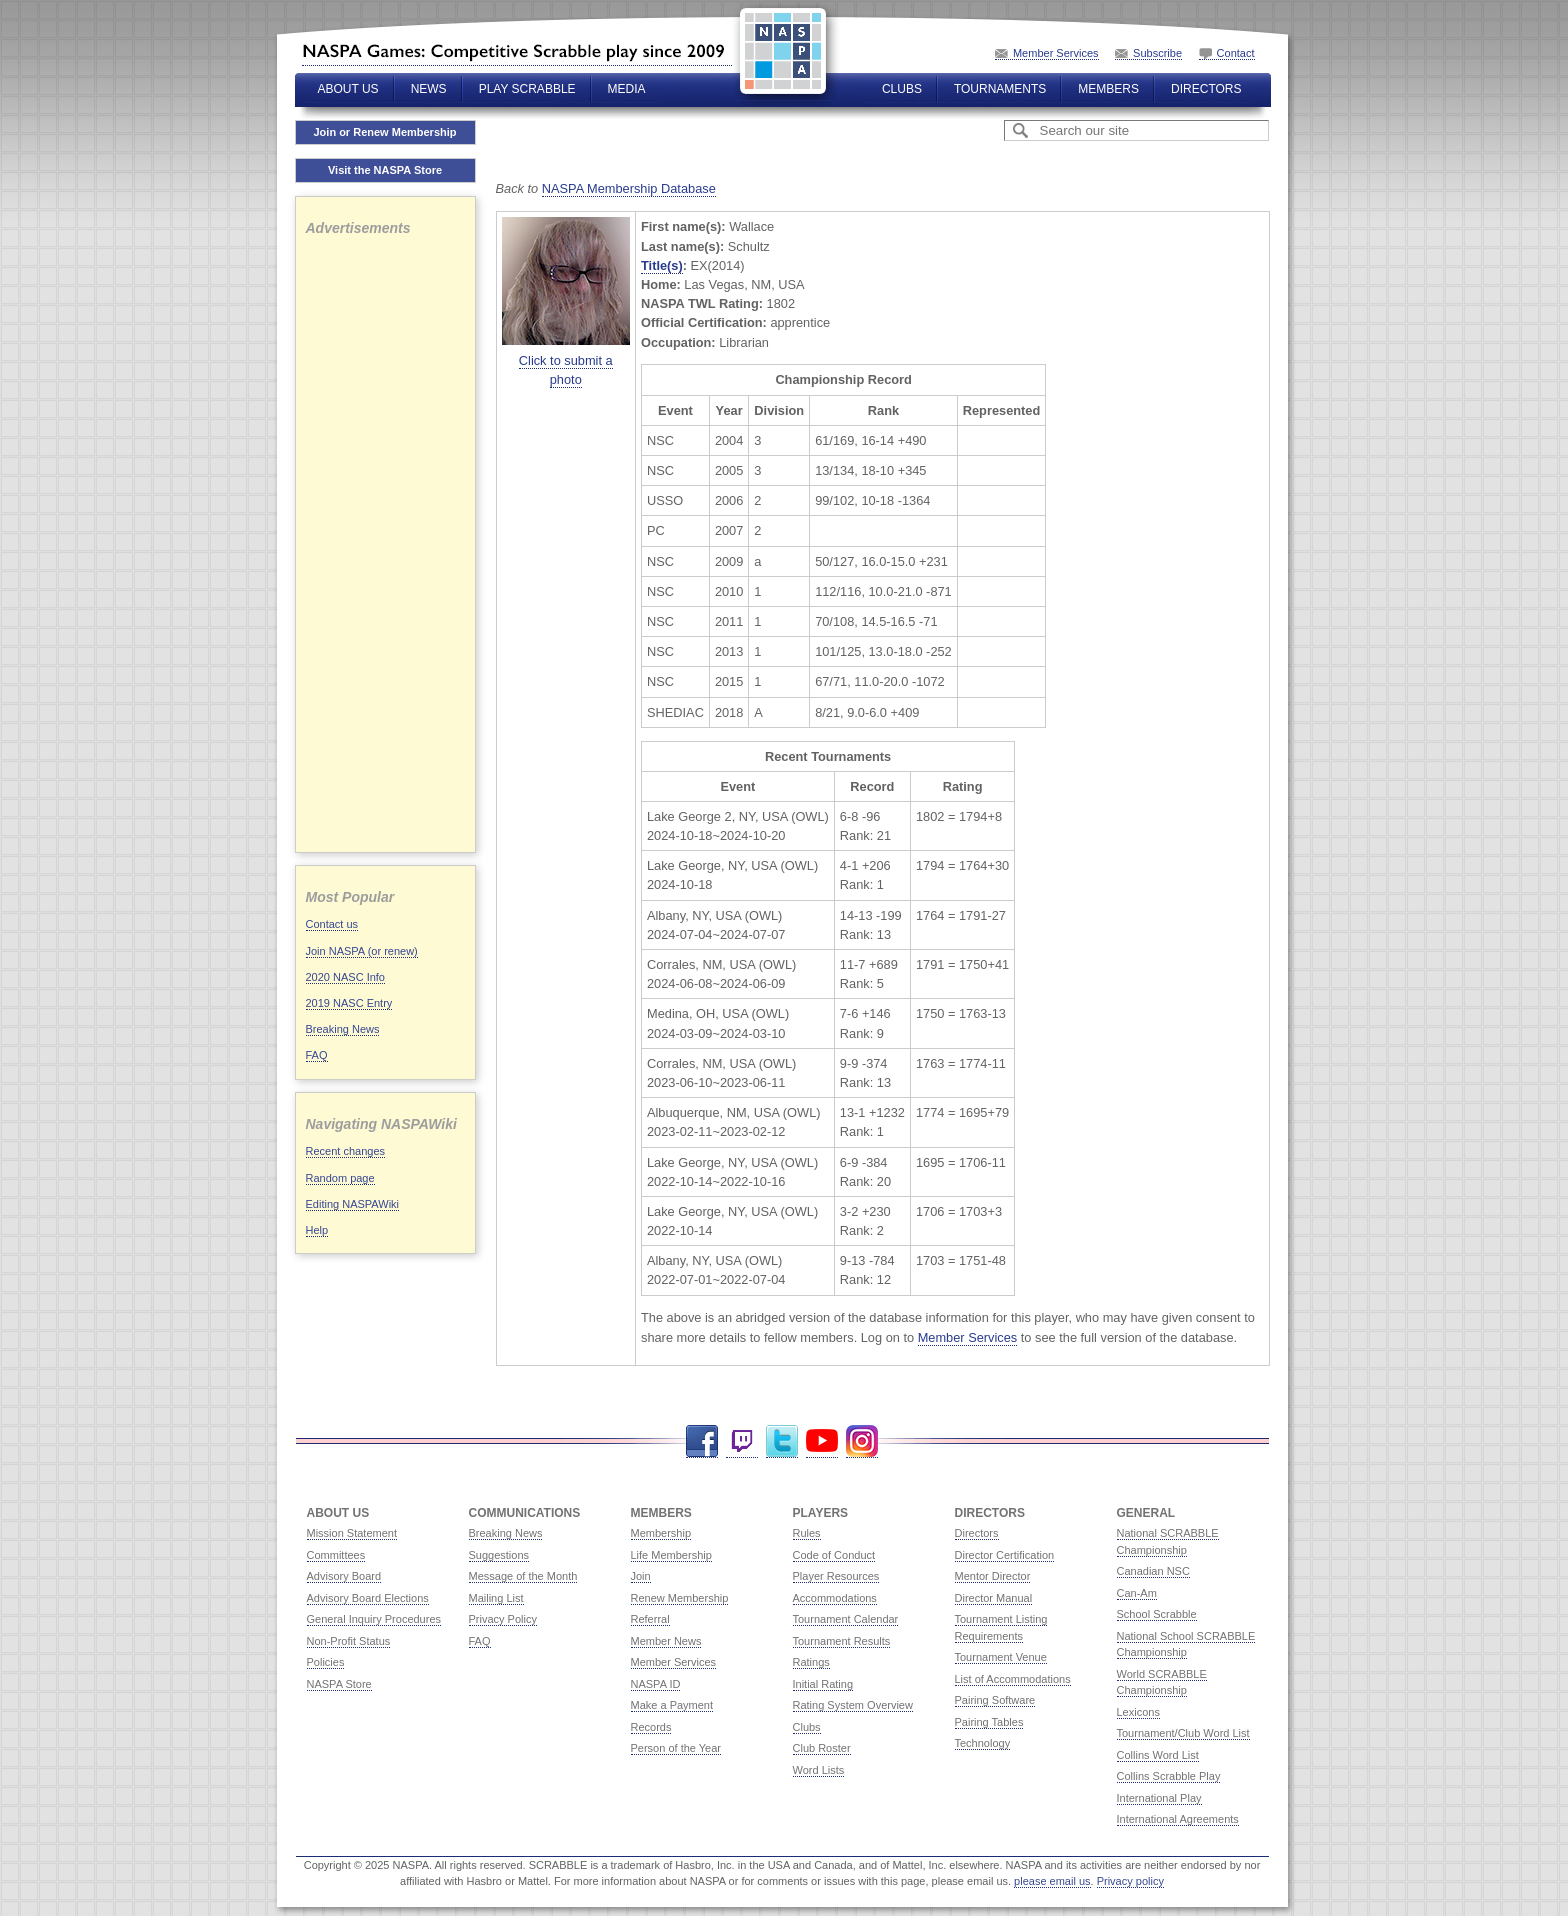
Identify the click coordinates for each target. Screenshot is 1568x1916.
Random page (340, 1178)
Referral (650, 1619)
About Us (348, 89)
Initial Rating (823, 1684)
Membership (661, 1533)
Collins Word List (1158, 1755)
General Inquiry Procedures (374, 1619)
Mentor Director (993, 1576)
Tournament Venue (1001, 1657)
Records (651, 1727)
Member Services (1056, 53)
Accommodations (835, 1598)
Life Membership (671, 1555)
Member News (666, 1641)
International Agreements (1178, 1819)
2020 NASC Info (346, 977)
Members (1108, 89)
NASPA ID (656, 1684)
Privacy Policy (503, 1619)
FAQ (317, 1055)
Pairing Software (995, 1700)
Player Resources (836, 1576)
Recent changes (346, 1151)
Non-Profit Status (349, 1641)
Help (317, 1230)
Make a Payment (672, 1705)
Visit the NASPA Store (385, 170)
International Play (1159, 1798)
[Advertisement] (385, 542)
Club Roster (822, 1748)
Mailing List (496, 1598)
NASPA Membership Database (629, 188)
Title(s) (662, 265)
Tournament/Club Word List (1183, 1733)
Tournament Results (842, 1641)
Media (627, 89)
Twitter (782, 1441)
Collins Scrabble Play (1169, 1776)
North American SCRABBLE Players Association (517, 51)
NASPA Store (339, 1684)
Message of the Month (523, 1576)
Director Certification (1005, 1555)
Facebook (702, 1441)
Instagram (862, 1441)
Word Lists (819, 1770)
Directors (1206, 89)
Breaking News (343, 1029)
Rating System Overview (853, 1705)
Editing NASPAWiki (353, 1204)
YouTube (822, 1441)
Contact (1236, 53)
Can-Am (1137, 1593)
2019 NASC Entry (349, 1003)
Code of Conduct (834, 1555)
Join (641, 1576)
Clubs (902, 89)
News (429, 89)
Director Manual (994, 1598)
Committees (336, 1555)
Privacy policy (1130, 1881)
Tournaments (1000, 89)
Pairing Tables (989, 1722)
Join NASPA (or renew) (362, 951)
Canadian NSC (1153, 1571)
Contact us (332, 924)
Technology (983, 1743)
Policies (326, 1662)
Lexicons (1138, 1712)
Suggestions (499, 1555)
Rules (807, 1533)
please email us (1052, 1881)
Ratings (811, 1662)
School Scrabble (1157, 1614)
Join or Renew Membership (384, 132)
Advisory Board (344, 1576)
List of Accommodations (1013, 1679)
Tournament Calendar (846, 1619)
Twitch (742, 1441)
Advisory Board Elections (368, 1598)
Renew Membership (680, 1598)
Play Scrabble (527, 89)
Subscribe (1157, 53)
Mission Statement (352, 1533)
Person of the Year (676, 1748)
